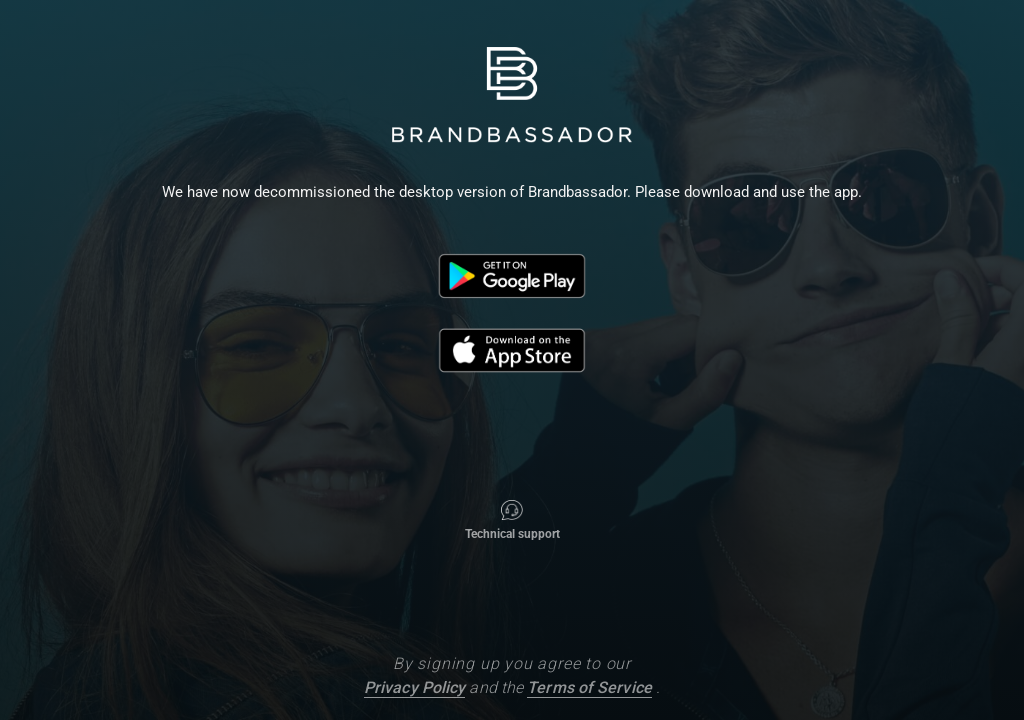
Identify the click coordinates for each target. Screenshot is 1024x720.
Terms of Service (589, 687)
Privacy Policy (414, 687)
